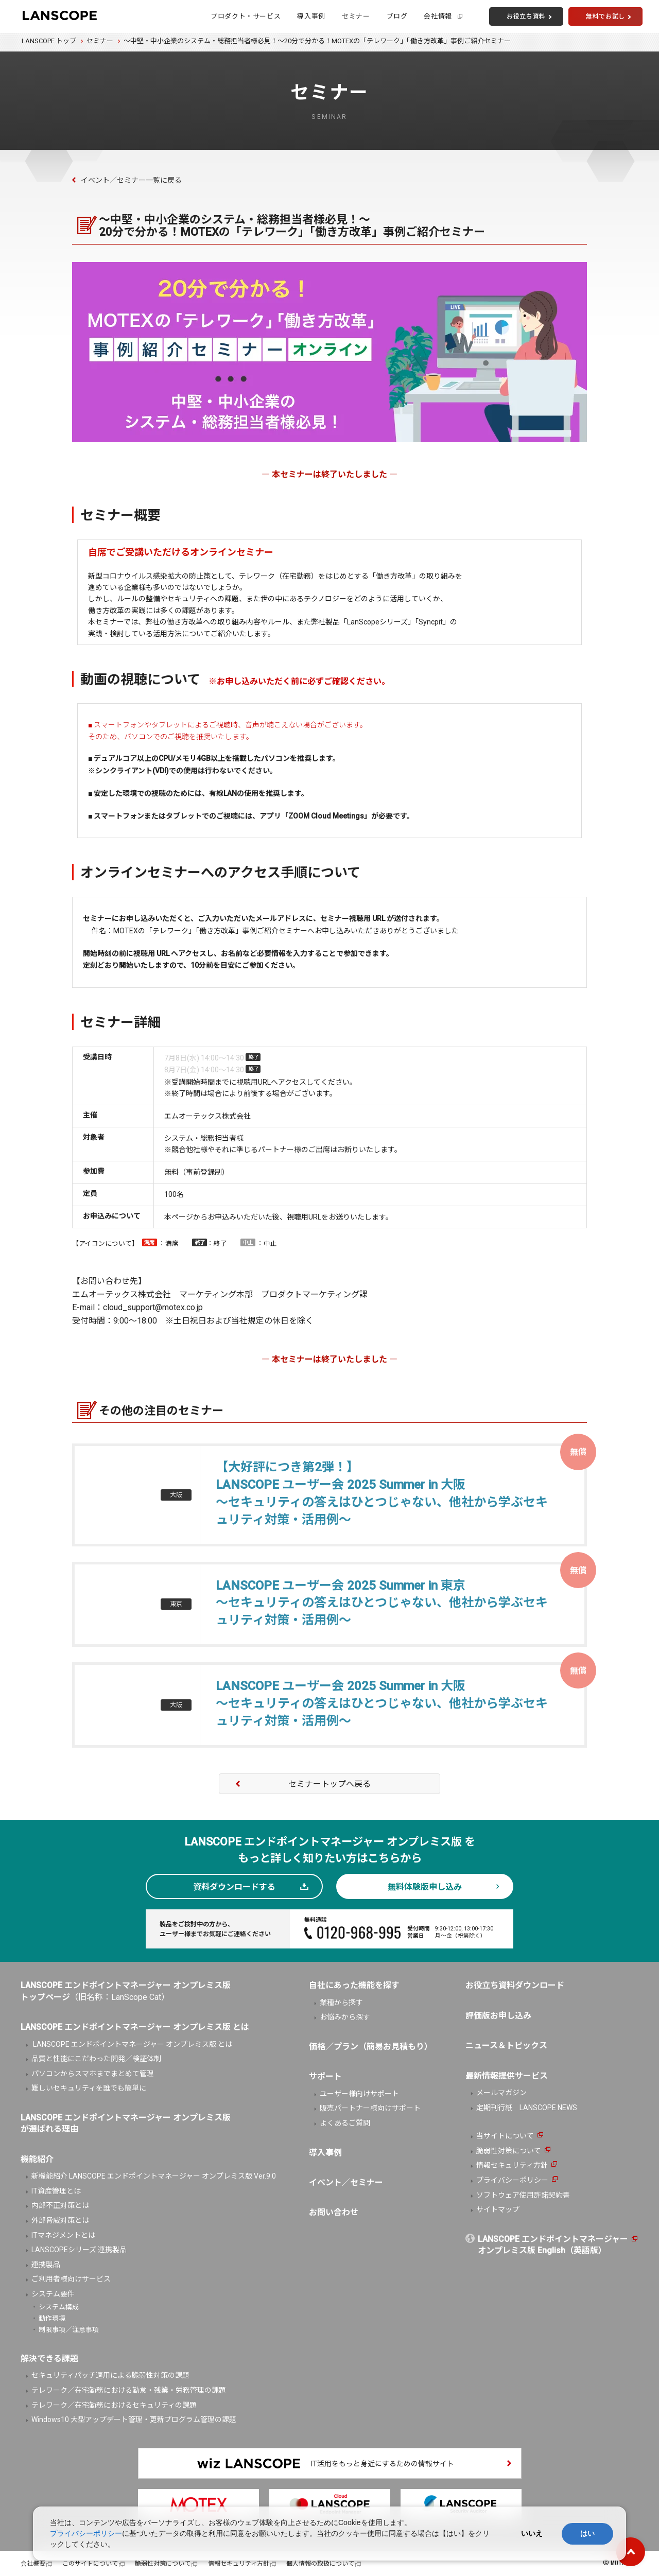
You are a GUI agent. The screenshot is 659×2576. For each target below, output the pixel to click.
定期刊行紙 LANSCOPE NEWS (526, 2107)
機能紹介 (37, 2159)
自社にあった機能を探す (354, 1985)
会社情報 (438, 16)
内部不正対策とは (60, 2205)
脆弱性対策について (508, 2151)
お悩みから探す (345, 2017)
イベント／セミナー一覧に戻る (131, 180)
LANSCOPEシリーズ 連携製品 (79, 2250)
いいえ (532, 2533)
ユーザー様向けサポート (359, 2094)
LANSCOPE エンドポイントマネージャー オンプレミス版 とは (131, 2044)
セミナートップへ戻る (329, 1784)
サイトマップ (497, 2209)
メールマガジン (501, 2092)
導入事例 (311, 16)
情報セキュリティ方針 (512, 2165)
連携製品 (45, 2264)
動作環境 (52, 2318)
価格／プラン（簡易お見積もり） (370, 2046)
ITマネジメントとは (63, 2235)
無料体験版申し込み (425, 1887)
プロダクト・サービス (246, 16)
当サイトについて (505, 2136)
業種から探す (341, 2002)
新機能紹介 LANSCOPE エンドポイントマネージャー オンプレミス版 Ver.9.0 (153, 2176)
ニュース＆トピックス (506, 2045)
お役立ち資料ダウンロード (514, 1985)
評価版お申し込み (498, 2016)
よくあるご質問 (345, 2123)
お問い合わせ (333, 2212)
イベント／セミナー (346, 2182)
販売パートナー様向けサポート (370, 2108)
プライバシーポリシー (512, 2180)
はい (587, 2533)
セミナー (356, 16)
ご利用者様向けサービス (71, 2279)
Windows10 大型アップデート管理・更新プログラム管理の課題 (133, 2419)
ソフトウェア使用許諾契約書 (523, 2195)
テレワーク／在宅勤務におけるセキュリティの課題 (114, 2405)
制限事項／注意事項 (69, 2330)
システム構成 (59, 2307)
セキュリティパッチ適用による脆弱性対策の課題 (110, 2375)
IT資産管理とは (56, 2191)
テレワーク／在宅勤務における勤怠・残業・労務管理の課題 (128, 2390)
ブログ (397, 16)
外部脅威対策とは (60, 2220)
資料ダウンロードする (234, 1887)
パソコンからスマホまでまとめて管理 (92, 2073)
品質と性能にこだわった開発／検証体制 (96, 2059)
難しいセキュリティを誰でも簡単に (88, 2088)
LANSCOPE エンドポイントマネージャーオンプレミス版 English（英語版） (553, 2244)
